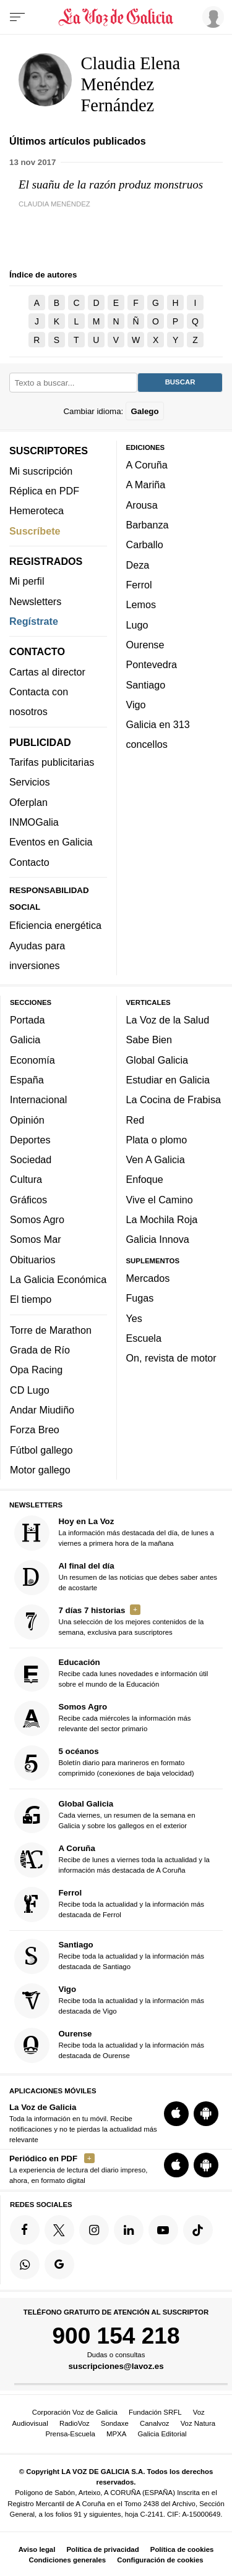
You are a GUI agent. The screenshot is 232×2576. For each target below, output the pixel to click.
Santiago (146, 684)
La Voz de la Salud (168, 1019)
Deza (138, 564)
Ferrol (139, 584)
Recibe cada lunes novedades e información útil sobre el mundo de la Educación (111, 1674)
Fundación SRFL (155, 2412)
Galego (144, 410)
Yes (134, 1317)
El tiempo (30, 1299)
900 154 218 (115, 2336)
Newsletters (35, 600)
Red (135, 1119)
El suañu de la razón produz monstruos (111, 184)
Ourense (145, 644)
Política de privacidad (103, 2549)
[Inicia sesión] (211, 17)
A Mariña (146, 484)
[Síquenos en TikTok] (198, 2230)
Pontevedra (152, 664)
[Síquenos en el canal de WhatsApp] (25, 2264)
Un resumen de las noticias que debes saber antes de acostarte (115, 1577)
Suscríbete (35, 530)
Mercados (148, 1278)
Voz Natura (198, 2423)
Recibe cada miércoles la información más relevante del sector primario (102, 1718)
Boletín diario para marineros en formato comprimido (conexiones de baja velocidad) (104, 1763)
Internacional (38, 1099)
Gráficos (28, 1199)
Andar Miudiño (42, 1409)
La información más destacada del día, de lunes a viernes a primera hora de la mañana (114, 1533)
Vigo (136, 704)
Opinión (27, 1119)
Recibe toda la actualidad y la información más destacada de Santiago (109, 1956)
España (27, 1079)
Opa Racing (36, 1369)
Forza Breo (34, 1429)
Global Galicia (157, 1059)
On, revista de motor (171, 1357)
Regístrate (33, 621)
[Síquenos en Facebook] (25, 2230)
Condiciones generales (67, 2560)
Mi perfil (27, 581)
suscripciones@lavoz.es (115, 2366)
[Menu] (17, 17)
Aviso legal (37, 2549)
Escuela (143, 1338)
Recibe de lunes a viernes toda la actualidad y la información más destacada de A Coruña (112, 1859)
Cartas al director (47, 671)
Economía (32, 1059)
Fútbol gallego (41, 1449)
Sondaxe (115, 2423)
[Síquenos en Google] (59, 2264)
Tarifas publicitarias (51, 762)
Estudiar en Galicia (168, 1079)
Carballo (144, 544)
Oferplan (28, 801)
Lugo (137, 624)
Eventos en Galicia (51, 841)
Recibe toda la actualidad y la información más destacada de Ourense (109, 2045)
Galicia (25, 1039)
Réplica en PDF (44, 490)
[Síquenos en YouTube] (163, 2230)
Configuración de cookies (160, 2560)
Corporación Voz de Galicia (75, 2412)
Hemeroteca (36, 510)
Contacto (29, 861)
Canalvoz (155, 2423)
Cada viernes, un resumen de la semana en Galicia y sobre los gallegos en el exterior (104, 1814)
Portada (27, 1019)
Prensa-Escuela (70, 2434)
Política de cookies (182, 2549)
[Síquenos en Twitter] (59, 2230)
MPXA (116, 2434)
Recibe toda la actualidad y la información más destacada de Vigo (109, 2001)
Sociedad (30, 1159)
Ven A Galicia (155, 1159)
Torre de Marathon (51, 1329)
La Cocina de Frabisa (173, 1099)
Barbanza (147, 524)
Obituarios (33, 1259)
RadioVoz (74, 2423)
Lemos (141, 604)
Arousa (142, 504)
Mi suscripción (40, 470)
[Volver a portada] (116, 17)
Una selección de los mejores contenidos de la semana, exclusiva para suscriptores (109, 1622)
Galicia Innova (157, 1239)
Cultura (26, 1179)
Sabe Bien (149, 1039)
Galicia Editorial (161, 2434)
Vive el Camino (159, 1199)
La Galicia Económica (58, 1279)
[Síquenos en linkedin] (129, 2230)
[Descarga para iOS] (176, 2113)
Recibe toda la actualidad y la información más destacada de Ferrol (109, 1903)
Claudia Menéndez (54, 204)
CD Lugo (29, 1389)
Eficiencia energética (55, 925)
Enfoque (144, 1179)
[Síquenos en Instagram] (94, 2230)
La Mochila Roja (162, 1219)
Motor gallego (40, 1469)
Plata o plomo (156, 1139)
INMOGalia (34, 822)
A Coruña (147, 464)
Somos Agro (37, 1219)
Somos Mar (35, 1239)
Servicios (29, 781)
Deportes (30, 1139)
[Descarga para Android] (206, 2113)
